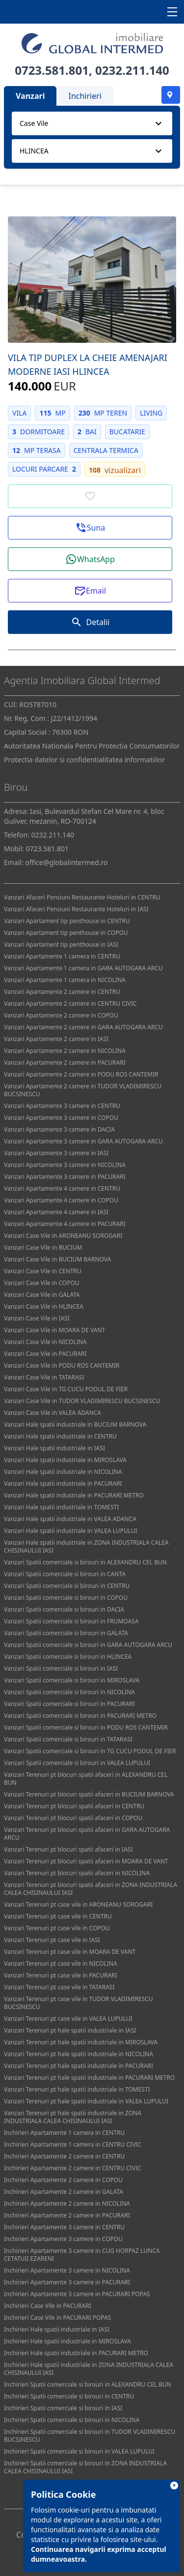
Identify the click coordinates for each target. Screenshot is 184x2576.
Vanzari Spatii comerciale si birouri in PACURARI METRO (80, 1715)
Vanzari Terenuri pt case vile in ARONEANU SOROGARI (78, 1904)
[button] (90, 527)
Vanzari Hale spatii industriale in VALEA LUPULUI (70, 1531)
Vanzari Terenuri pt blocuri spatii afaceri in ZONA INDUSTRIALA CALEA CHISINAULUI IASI (90, 1889)
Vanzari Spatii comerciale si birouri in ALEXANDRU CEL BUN (85, 1562)
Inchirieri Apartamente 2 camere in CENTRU (64, 2156)
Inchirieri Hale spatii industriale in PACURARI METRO (76, 2353)
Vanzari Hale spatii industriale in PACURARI (63, 1483)
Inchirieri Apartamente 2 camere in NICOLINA (67, 2203)
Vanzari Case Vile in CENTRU (42, 1271)
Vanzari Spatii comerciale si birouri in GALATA (66, 1633)
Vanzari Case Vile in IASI (37, 1318)
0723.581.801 (52, 70)
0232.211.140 (132, 70)
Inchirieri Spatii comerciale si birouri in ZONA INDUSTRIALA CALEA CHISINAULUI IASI (85, 2467)
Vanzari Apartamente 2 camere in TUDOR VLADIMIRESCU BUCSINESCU (82, 1090)
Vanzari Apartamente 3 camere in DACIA (59, 1129)
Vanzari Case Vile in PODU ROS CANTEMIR (61, 1365)
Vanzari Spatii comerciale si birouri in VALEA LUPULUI (77, 1763)
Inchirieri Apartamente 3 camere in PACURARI (67, 2282)
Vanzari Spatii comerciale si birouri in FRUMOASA (71, 1621)
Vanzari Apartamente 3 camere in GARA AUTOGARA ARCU (83, 1141)
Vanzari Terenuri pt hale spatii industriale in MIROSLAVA (81, 2042)
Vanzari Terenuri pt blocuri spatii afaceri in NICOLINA (77, 1873)
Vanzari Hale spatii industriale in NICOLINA (63, 1472)
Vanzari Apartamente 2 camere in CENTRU (62, 992)
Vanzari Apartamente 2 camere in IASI (56, 1039)
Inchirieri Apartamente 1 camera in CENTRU (64, 2132)
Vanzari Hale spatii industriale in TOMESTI (61, 1507)
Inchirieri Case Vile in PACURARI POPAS (57, 2317)
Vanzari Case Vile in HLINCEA (43, 1306)
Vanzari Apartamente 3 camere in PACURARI (65, 1176)
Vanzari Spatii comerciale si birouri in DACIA (64, 1609)
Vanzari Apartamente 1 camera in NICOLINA (65, 980)
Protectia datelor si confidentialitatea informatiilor (84, 759)
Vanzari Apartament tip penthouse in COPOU (66, 933)
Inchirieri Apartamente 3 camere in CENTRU (64, 2227)
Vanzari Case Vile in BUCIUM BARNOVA (57, 1259)
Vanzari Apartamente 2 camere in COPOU (61, 1015)
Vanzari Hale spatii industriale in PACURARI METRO (74, 1495)
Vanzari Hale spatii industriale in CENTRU (60, 1436)
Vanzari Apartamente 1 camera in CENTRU (62, 956)
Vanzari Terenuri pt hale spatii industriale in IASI (70, 2030)
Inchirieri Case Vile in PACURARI (47, 2306)
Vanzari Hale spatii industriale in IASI (54, 1448)
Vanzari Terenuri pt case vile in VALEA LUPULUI (68, 2018)
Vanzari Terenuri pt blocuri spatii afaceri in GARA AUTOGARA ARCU (87, 1834)
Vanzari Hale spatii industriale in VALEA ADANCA (70, 1519)
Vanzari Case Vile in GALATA (42, 1294)
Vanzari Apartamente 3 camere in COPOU (61, 1117)
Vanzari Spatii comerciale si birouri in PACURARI (69, 1704)
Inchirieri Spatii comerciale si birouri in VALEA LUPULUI (79, 2451)
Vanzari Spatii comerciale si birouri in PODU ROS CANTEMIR (86, 1727)
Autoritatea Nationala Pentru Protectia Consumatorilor (92, 745)
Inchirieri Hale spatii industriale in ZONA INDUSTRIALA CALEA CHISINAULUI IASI (88, 2369)
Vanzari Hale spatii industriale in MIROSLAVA (65, 1460)
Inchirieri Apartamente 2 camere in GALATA (63, 2191)
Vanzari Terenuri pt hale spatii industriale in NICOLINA (78, 2054)
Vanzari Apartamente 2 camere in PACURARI (65, 1062)
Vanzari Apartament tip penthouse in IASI (61, 944)
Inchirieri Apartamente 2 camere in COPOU (63, 2180)
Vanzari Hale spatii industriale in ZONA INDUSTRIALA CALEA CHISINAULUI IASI (86, 1546)
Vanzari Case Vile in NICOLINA (45, 1342)
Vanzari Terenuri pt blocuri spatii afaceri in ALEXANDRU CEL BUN (85, 1778)
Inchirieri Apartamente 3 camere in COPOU (63, 2239)
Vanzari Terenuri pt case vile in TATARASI (59, 1987)
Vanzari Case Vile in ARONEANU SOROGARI (63, 1235)
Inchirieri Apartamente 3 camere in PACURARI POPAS (77, 2294)
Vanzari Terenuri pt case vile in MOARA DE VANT (69, 1951)
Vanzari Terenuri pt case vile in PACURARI (60, 1975)
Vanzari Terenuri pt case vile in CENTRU (58, 1916)
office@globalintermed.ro (66, 862)
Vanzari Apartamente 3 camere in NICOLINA (65, 1165)
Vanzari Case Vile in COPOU (41, 1283)
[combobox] (92, 123)
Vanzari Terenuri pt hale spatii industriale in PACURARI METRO (89, 2077)
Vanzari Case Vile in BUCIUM (43, 1247)
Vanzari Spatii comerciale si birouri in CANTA (65, 1574)
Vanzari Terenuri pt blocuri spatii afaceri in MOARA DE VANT (86, 1861)
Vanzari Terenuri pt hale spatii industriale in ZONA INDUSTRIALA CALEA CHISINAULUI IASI (72, 2117)
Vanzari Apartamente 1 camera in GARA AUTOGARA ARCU (83, 968)
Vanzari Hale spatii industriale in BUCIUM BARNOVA (75, 1424)
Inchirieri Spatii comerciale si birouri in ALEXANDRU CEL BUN (87, 2384)
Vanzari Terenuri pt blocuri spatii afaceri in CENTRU (74, 1806)
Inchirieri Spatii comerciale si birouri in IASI (63, 2408)
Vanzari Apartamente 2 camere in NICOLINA (65, 1051)
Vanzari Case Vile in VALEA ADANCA (52, 1412)
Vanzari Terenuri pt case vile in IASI (52, 1940)
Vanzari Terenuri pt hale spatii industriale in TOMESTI (77, 2089)
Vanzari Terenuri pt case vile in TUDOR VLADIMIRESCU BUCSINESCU (78, 2003)
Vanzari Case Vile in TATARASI (44, 1377)
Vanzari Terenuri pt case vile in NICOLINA (60, 1963)
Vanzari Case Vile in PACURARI (45, 1353)
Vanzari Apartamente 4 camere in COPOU (61, 1200)
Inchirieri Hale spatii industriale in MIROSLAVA (67, 2341)
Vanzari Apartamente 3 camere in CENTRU (62, 1106)
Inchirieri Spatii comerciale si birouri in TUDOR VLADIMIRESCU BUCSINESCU (89, 2435)
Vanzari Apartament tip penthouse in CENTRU (67, 921)
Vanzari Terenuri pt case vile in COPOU (57, 1928)
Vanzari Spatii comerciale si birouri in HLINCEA (67, 1656)
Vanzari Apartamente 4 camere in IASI (56, 1212)
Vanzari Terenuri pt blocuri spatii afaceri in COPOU (73, 1818)
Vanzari (30, 95)
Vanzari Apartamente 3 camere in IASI (56, 1153)
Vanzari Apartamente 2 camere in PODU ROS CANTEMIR (81, 1074)
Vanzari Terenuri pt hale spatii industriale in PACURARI (78, 2066)
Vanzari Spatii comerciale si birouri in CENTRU (67, 1586)
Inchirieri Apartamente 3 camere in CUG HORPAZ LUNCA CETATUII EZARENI (81, 2255)
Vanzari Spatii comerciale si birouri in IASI (61, 1668)
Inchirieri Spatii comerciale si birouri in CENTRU (69, 2396)
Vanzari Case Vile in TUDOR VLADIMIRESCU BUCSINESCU (82, 1401)
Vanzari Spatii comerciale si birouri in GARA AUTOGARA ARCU (88, 1645)
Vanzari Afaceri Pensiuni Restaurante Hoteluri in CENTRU (82, 897)
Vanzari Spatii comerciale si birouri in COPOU (66, 1597)
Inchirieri (85, 95)
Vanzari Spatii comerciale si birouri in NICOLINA (69, 1692)
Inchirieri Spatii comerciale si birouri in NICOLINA (71, 2420)
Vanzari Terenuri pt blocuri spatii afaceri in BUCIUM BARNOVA (89, 1794)
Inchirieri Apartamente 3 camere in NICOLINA (67, 2270)
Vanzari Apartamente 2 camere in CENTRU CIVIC (70, 1003)
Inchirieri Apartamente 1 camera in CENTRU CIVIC (72, 2144)
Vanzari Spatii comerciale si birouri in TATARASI (68, 1739)
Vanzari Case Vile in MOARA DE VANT (54, 1330)
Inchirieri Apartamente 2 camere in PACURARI (67, 2215)
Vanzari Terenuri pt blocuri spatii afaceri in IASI (68, 1849)
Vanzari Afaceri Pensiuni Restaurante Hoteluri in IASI (76, 909)
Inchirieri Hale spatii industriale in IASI (56, 2329)
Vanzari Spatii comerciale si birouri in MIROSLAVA (71, 1680)
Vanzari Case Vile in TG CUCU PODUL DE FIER (66, 1389)
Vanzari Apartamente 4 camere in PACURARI (65, 1224)
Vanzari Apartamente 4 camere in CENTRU (62, 1188)
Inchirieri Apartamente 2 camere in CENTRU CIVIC (72, 2168)
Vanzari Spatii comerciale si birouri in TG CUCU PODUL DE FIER (90, 1751)
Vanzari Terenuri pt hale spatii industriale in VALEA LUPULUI (86, 2101)
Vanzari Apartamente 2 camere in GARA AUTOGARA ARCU (83, 1027)
